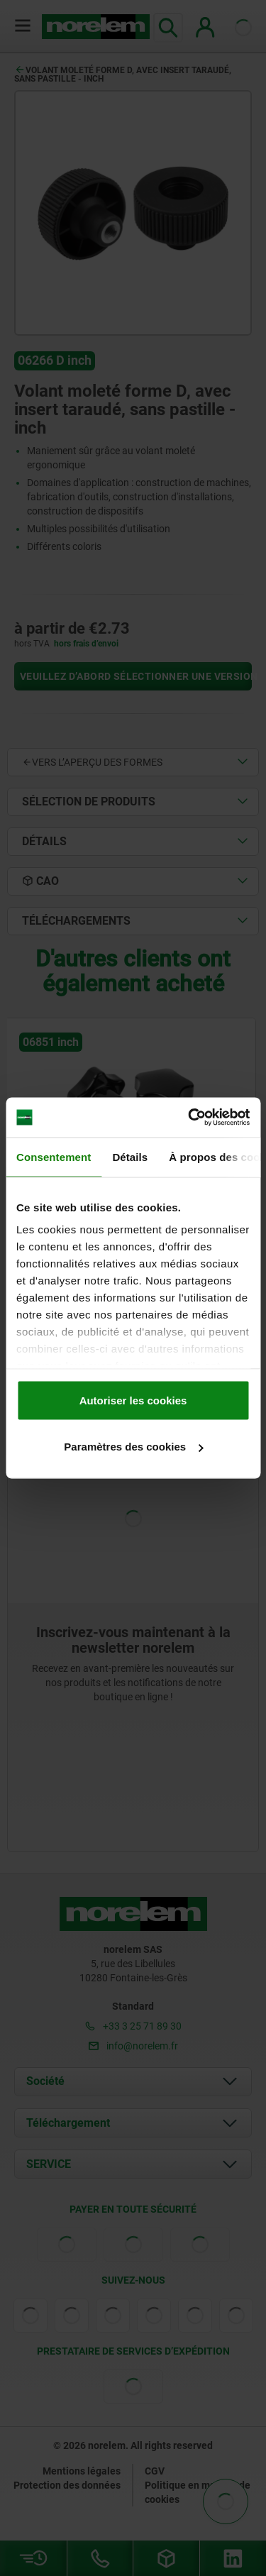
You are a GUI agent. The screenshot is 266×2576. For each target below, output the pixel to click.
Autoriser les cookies (133, 1400)
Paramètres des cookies (133, 1447)
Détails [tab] (130, 1156)
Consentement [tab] (53, 1156)
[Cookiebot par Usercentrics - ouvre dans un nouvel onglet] (189, 1117)
